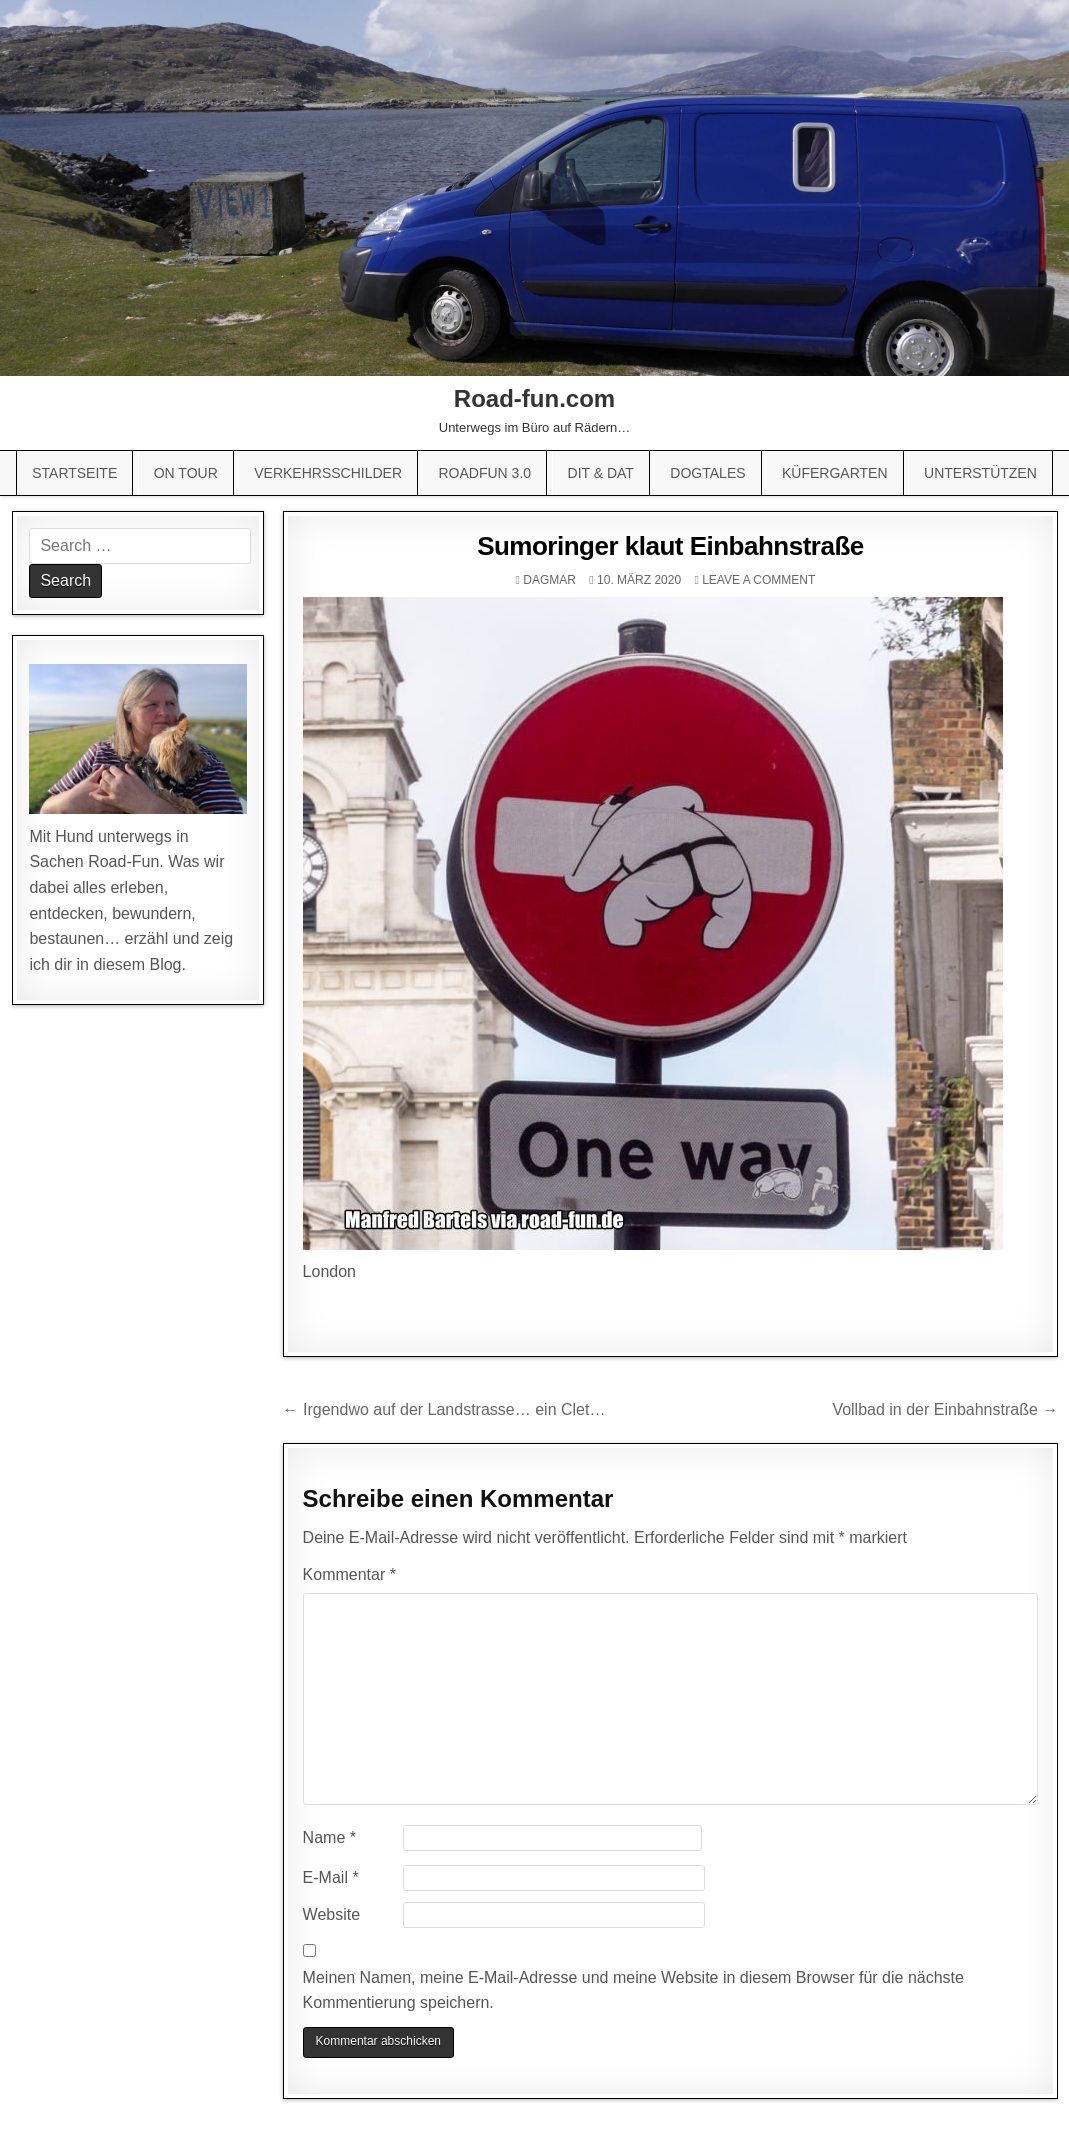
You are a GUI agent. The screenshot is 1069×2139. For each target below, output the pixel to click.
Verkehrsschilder (328, 473)
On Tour (186, 473)
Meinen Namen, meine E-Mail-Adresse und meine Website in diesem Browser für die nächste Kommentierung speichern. (633, 1990)
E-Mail (331, 1877)
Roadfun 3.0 (484, 473)
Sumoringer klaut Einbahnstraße (670, 546)
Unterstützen (980, 473)
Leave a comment (758, 580)
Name (329, 1837)
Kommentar (349, 1574)
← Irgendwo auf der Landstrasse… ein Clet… (444, 1409)
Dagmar (549, 580)
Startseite (74, 473)
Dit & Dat (601, 473)
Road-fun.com (534, 398)
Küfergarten (835, 473)
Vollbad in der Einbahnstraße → (945, 1409)
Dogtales (707, 473)
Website (332, 1914)
